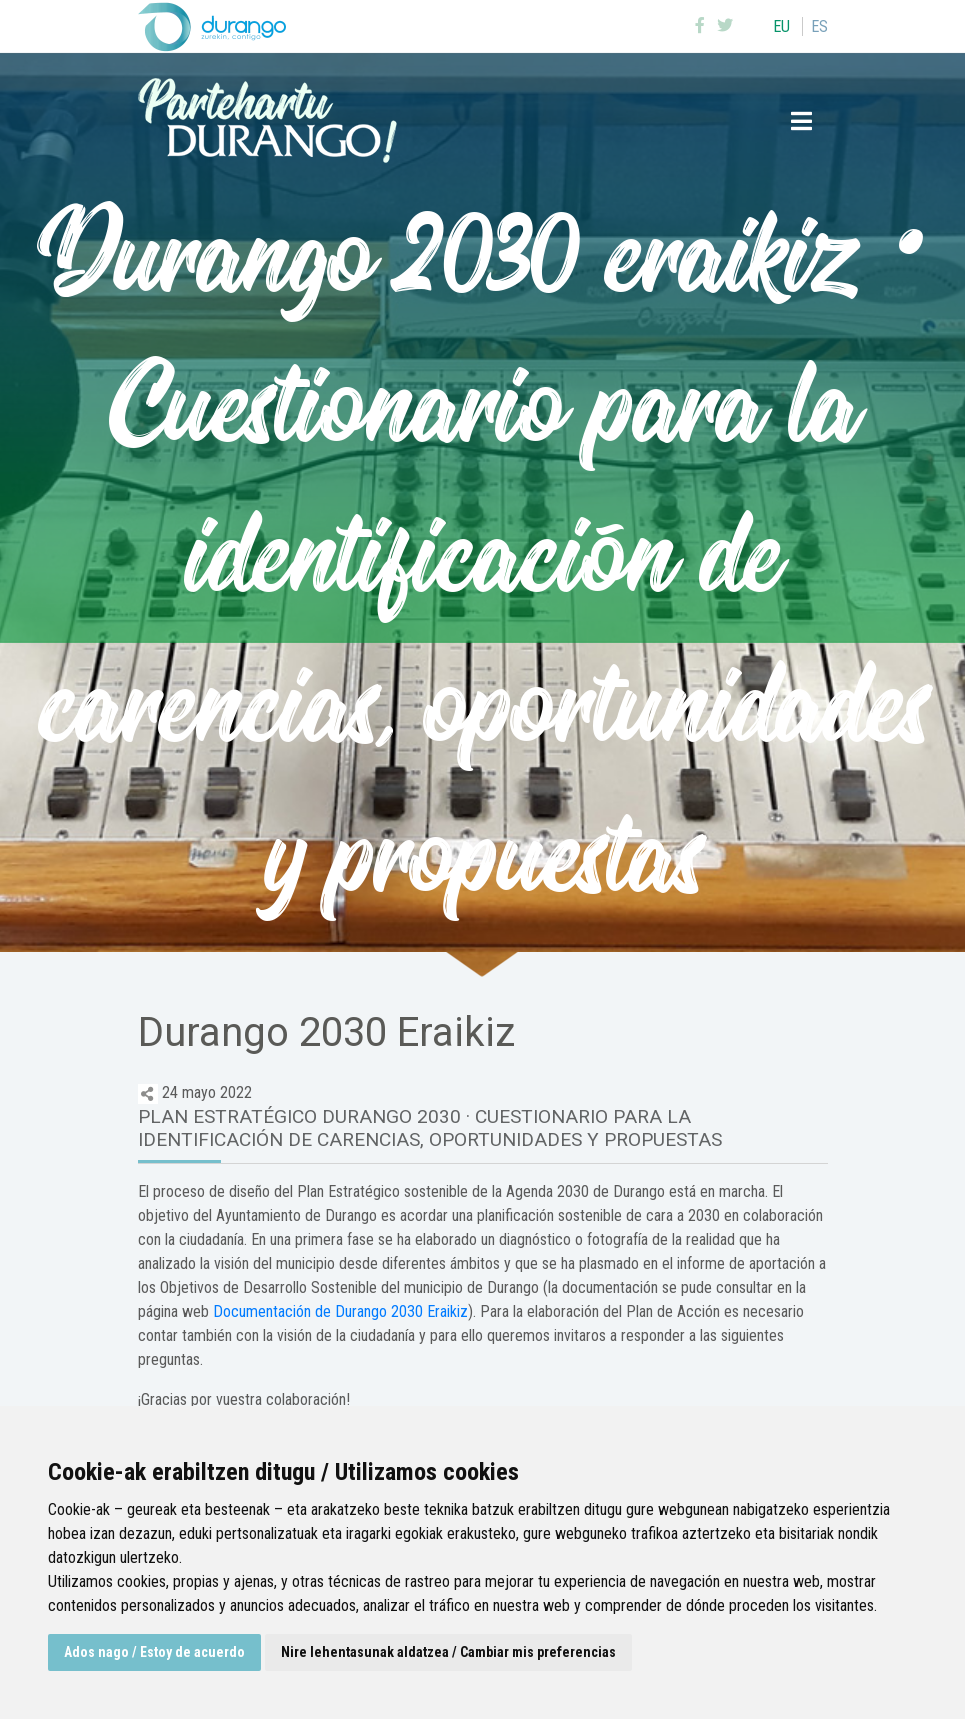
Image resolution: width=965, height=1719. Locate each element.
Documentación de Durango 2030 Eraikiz (340, 1311)
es (819, 26)
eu (781, 26)
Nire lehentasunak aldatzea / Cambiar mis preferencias (448, 1652)
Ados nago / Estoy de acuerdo (154, 1652)
